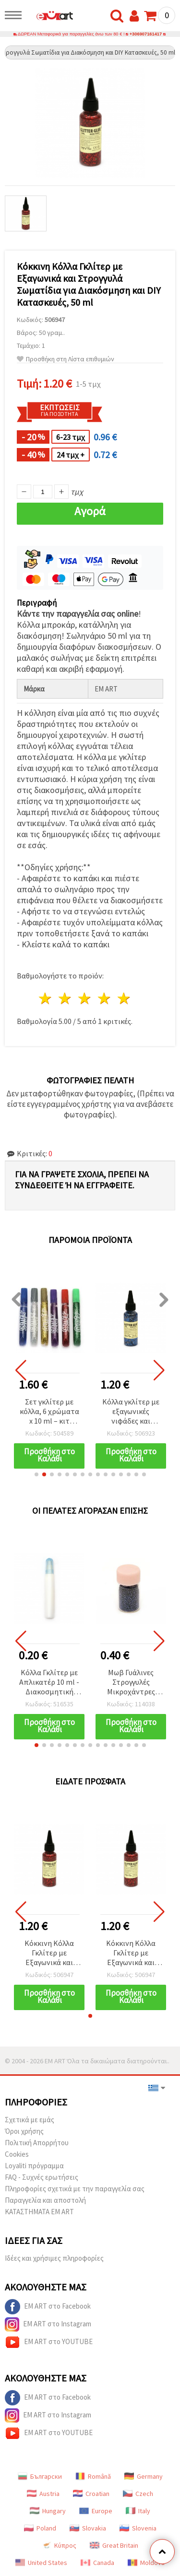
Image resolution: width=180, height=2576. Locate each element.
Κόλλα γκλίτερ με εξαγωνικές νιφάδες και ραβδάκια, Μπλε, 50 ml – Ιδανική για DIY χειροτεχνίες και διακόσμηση (130, 1412)
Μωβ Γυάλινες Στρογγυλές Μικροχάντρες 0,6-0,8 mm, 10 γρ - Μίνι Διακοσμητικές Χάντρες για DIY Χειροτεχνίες (130, 1683)
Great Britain (114, 2545)
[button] (36, 1474)
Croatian (91, 2493)
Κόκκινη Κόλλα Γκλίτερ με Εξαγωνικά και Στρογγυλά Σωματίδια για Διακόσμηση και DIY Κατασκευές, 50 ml (49, 1953)
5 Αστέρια (124, 998)
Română (93, 2476)
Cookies (17, 2154)
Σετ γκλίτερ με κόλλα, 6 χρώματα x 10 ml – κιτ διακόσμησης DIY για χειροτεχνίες (49, 1412)
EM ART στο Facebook (48, 2306)
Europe (95, 2511)
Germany (143, 2476)
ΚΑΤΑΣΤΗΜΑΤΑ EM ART (39, 2211)
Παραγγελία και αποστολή (45, 2200)
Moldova (146, 2562)
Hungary (48, 2511)
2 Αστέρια (65, 998)
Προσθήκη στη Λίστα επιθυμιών (65, 359)
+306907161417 (146, 34)
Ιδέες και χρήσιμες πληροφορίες (54, 2258)
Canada (97, 2562)
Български (40, 2476)
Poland (40, 2528)
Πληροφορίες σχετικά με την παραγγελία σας (74, 2188)
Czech (138, 2493)
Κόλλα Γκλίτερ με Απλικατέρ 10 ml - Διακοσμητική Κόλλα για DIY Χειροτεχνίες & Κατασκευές (49, 1683)
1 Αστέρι (46, 998)
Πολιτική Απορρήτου (37, 2142)
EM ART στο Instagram (48, 2324)
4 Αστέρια (104, 998)
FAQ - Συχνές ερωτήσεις (41, 2177)
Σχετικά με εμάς (29, 2119)
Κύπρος (59, 2545)
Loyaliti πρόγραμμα (34, 2165)
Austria (43, 2493)
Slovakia (88, 2528)
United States (41, 2562)
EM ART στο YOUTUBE (49, 2342)
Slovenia (138, 2528)
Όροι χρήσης (24, 2131)
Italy (138, 2511)
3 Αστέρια (85, 998)
